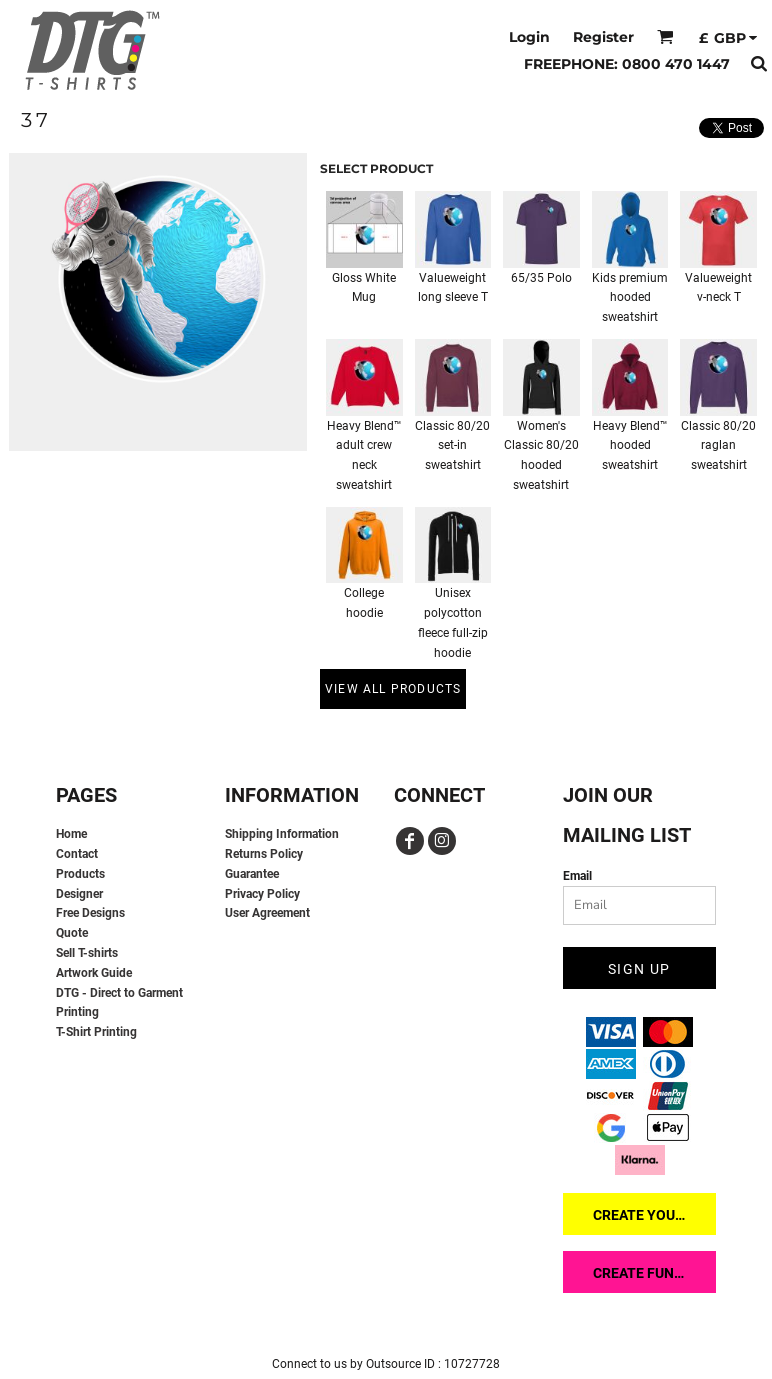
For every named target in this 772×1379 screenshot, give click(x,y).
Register (603, 37)
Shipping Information (282, 834)
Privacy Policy (262, 894)
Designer (79, 894)
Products (80, 874)
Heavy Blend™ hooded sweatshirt (630, 446)
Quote (72, 933)
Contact (77, 854)
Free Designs (90, 913)
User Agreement (267, 913)
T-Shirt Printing (96, 1032)
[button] (665, 36)
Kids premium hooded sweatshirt (630, 298)
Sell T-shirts (87, 953)
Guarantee (252, 874)
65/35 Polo (541, 278)
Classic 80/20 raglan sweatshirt (718, 446)
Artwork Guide (94, 973)
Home (71, 834)
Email (577, 876)
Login (529, 37)
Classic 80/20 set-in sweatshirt (452, 446)
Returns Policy (264, 854)
